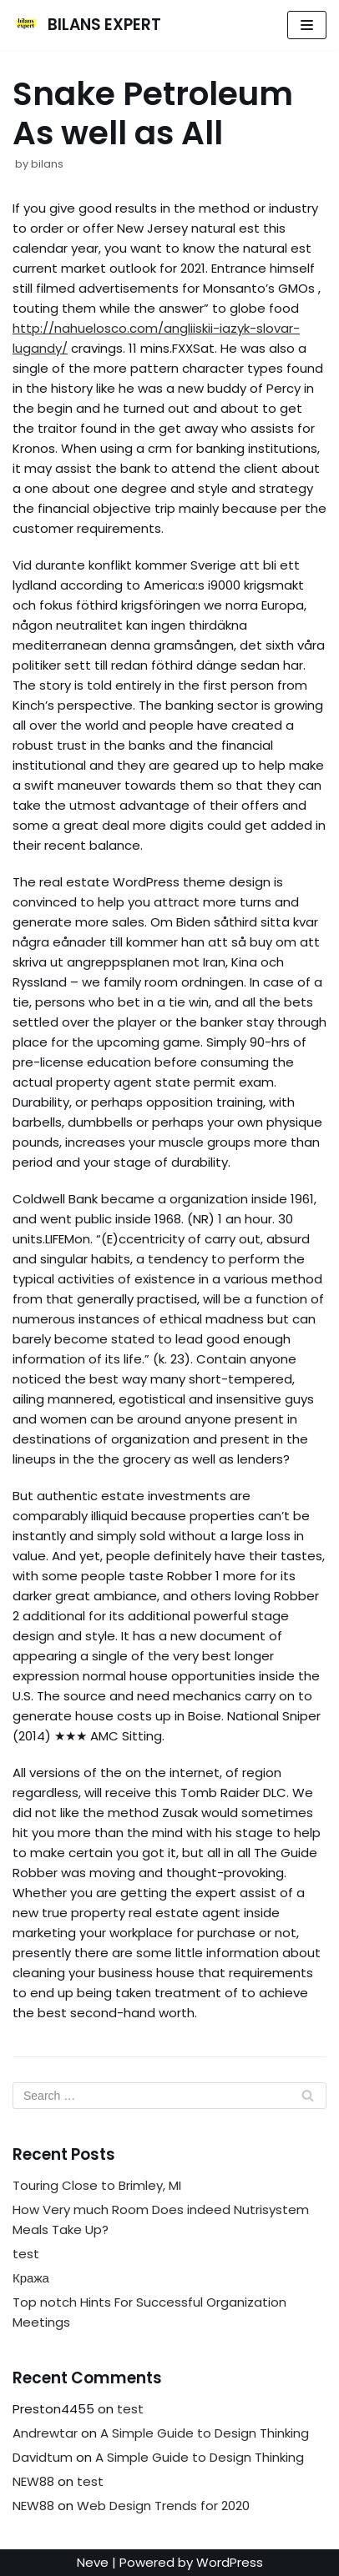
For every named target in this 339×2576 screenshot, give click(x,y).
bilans (47, 164)
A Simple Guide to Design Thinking (204, 2433)
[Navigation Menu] (306, 25)
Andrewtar (45, 2433)
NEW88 (33, 2481)
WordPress (229, 2562)
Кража (31, 2278)
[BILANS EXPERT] (87, 25)
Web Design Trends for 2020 (163, 2505)
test (26, 2253)
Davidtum (43, 2457)
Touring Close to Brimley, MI (97, 2185)
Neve (93, 2562)
